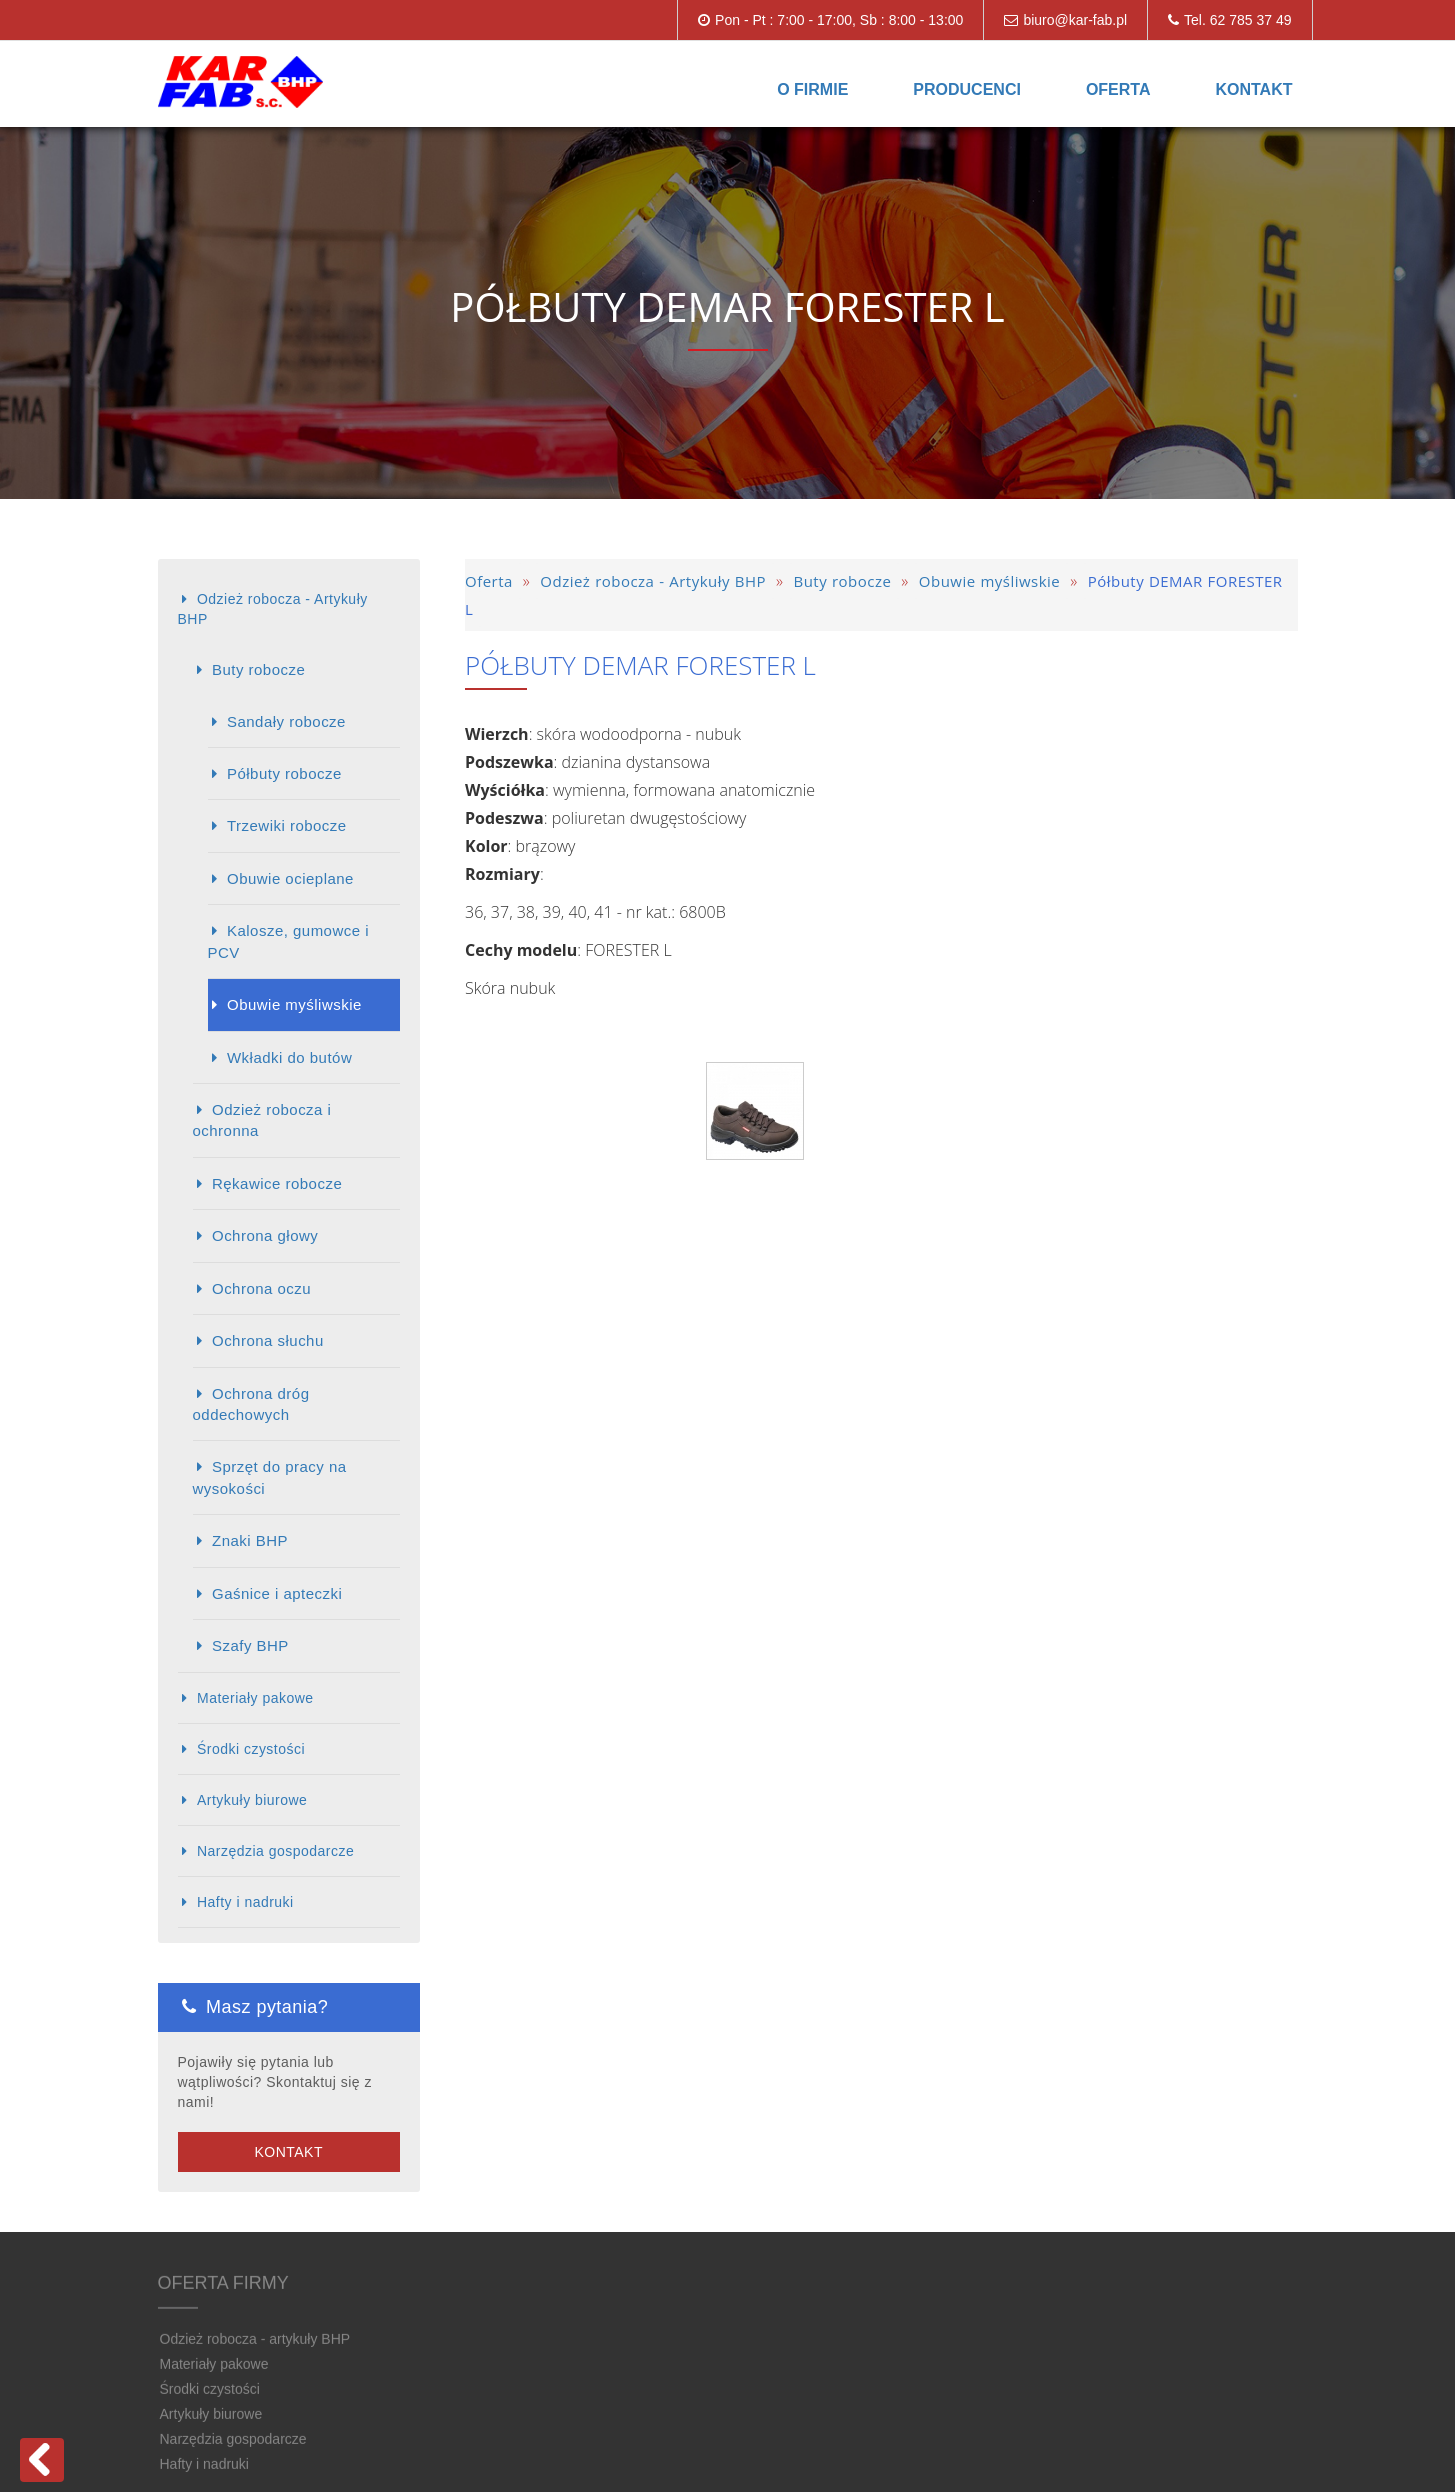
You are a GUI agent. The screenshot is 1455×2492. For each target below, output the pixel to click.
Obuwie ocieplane (290, 878)
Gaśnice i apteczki (277, 1593)
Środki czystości (251, 1749)
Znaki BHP (250, 1540)
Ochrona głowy (265, 1235)
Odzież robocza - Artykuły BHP (273, 609)
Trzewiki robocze (287, 825)
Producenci (967, 89)
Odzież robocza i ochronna (262, 1120)
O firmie (812, 89)
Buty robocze (258, 669)
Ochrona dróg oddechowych (251, 1404)
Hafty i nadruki (245, 1902)
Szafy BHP (250, 1645)
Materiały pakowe (255, 1698)
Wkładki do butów (289, 1057)
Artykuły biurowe (252, 1800)
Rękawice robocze (277, 1183)
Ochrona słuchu (268, 1340)
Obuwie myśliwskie (294, 1004)
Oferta (1118, 89)
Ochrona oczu (261, 1288)
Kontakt (1253, 89)
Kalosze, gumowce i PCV (289, 941)
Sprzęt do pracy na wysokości (270, 1477)
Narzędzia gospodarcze (275, 1851)
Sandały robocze (286, 721)
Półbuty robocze (284, 773)
